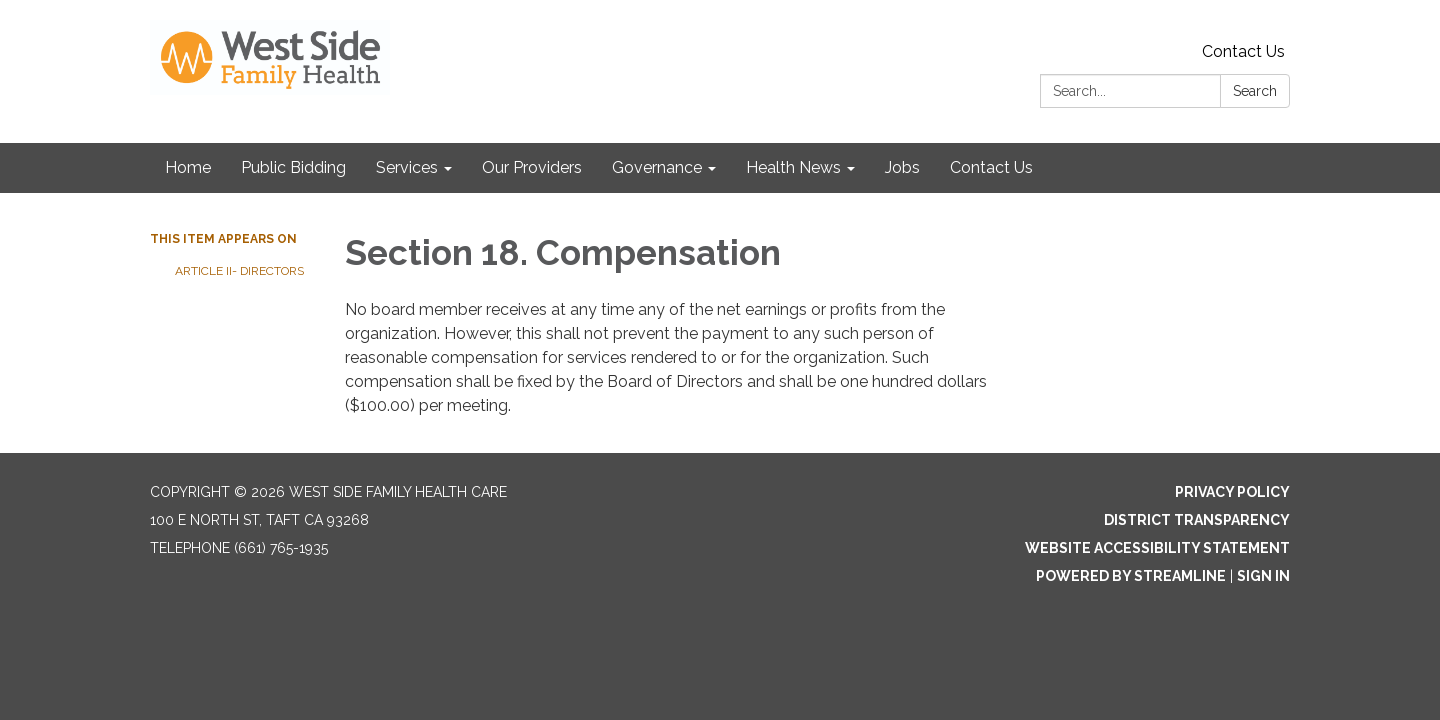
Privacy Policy (1232, 492)
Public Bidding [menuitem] (293, 167)
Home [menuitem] (188, 167)
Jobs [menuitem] (902, 167)
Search (1255, 91)
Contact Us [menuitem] (991, 167)
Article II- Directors (241, 271)
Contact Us (1243, 51)
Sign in (1263, 576)
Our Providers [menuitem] (532, 167)
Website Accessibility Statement (1157, 548)
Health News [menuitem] (793, 167)
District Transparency (1197, 520)
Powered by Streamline (1131, 576)
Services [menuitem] (407, 167)
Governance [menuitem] (657, 167)
